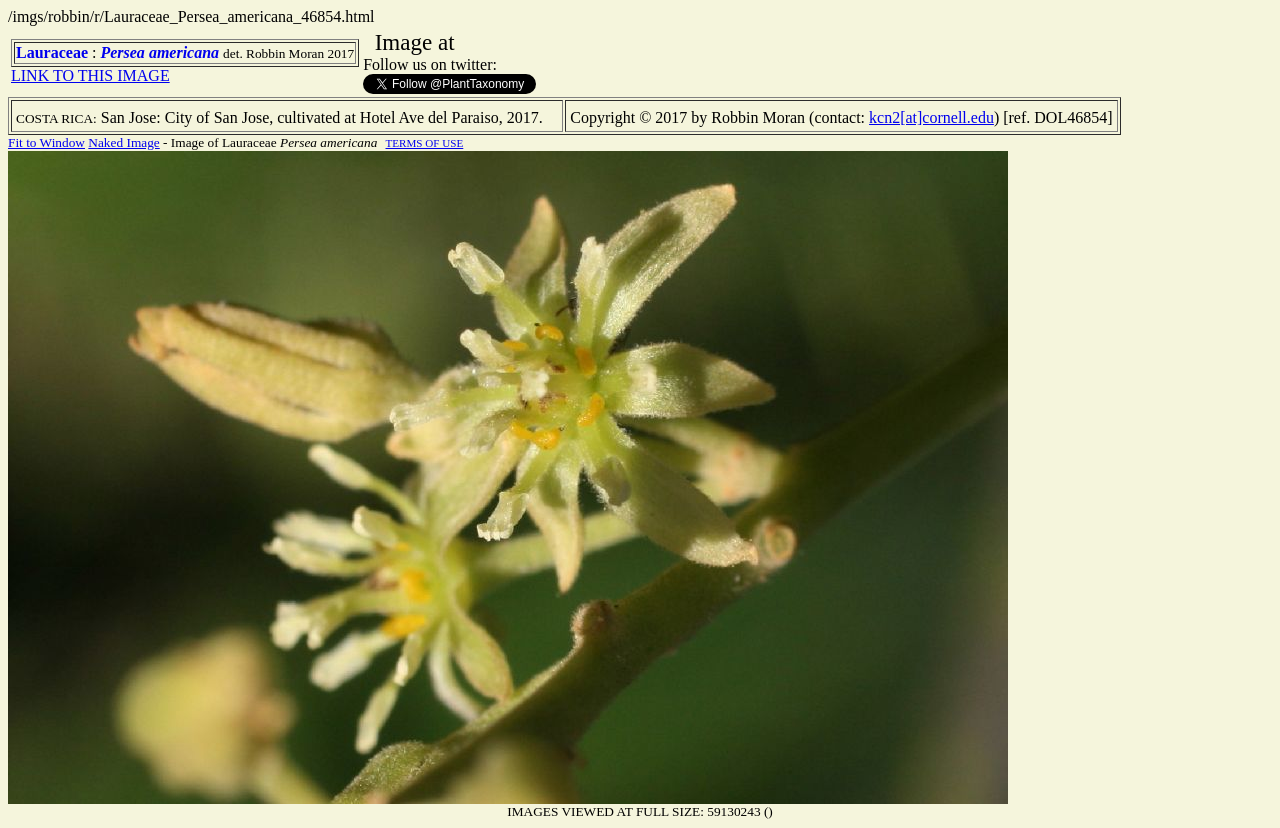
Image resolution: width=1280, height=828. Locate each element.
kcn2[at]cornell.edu (931, 117)
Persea (122, 52)
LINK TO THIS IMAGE (90, 75)
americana (184, 52)
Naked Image (123, 142)
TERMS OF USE (425, 143)
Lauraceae (52, 52)
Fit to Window (46, 142)
